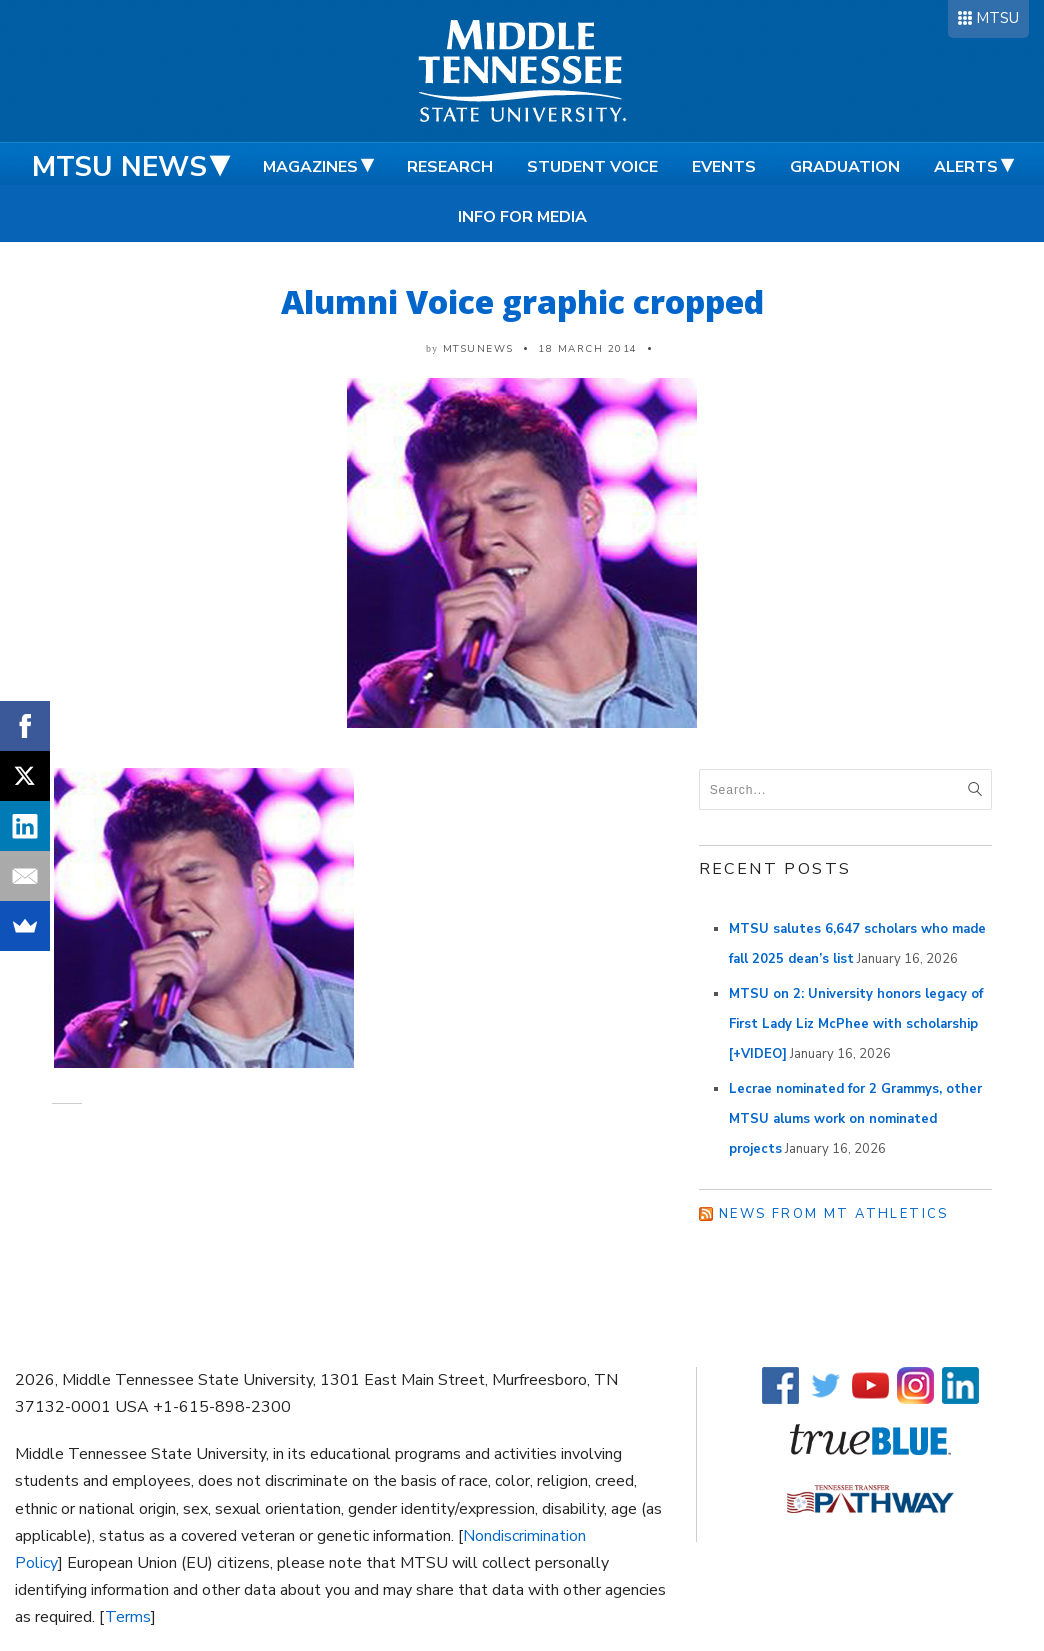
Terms (128, 1617)
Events (724, 167)
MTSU (997, 18)
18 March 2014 (588, 349)
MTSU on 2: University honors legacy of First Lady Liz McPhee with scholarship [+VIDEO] (856, 1024)
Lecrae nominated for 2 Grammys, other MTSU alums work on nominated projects (855, 1119)
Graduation (845, 167)
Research (450, 167)
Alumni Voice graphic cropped (522, 301)
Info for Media (522, 217)
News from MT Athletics (834, 1214)
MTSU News (119, 167)
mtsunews (478, 349)
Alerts (966, 167)
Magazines (310, 167)
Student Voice (592, 167)
